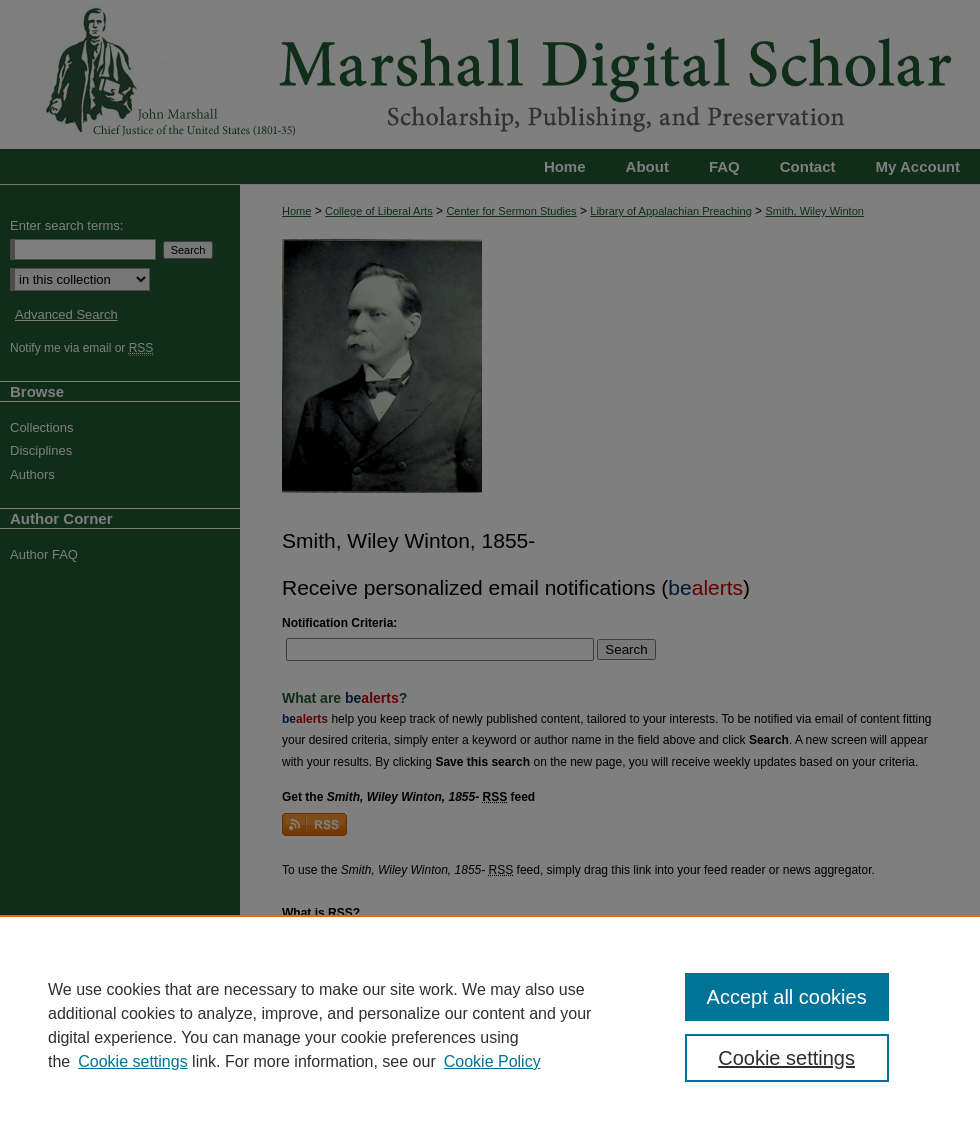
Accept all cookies (787, 997)
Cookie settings (132, 1061)
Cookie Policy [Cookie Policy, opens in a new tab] (492, 1061)
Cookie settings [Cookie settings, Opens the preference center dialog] (786, 1058)
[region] (490, 1025)
